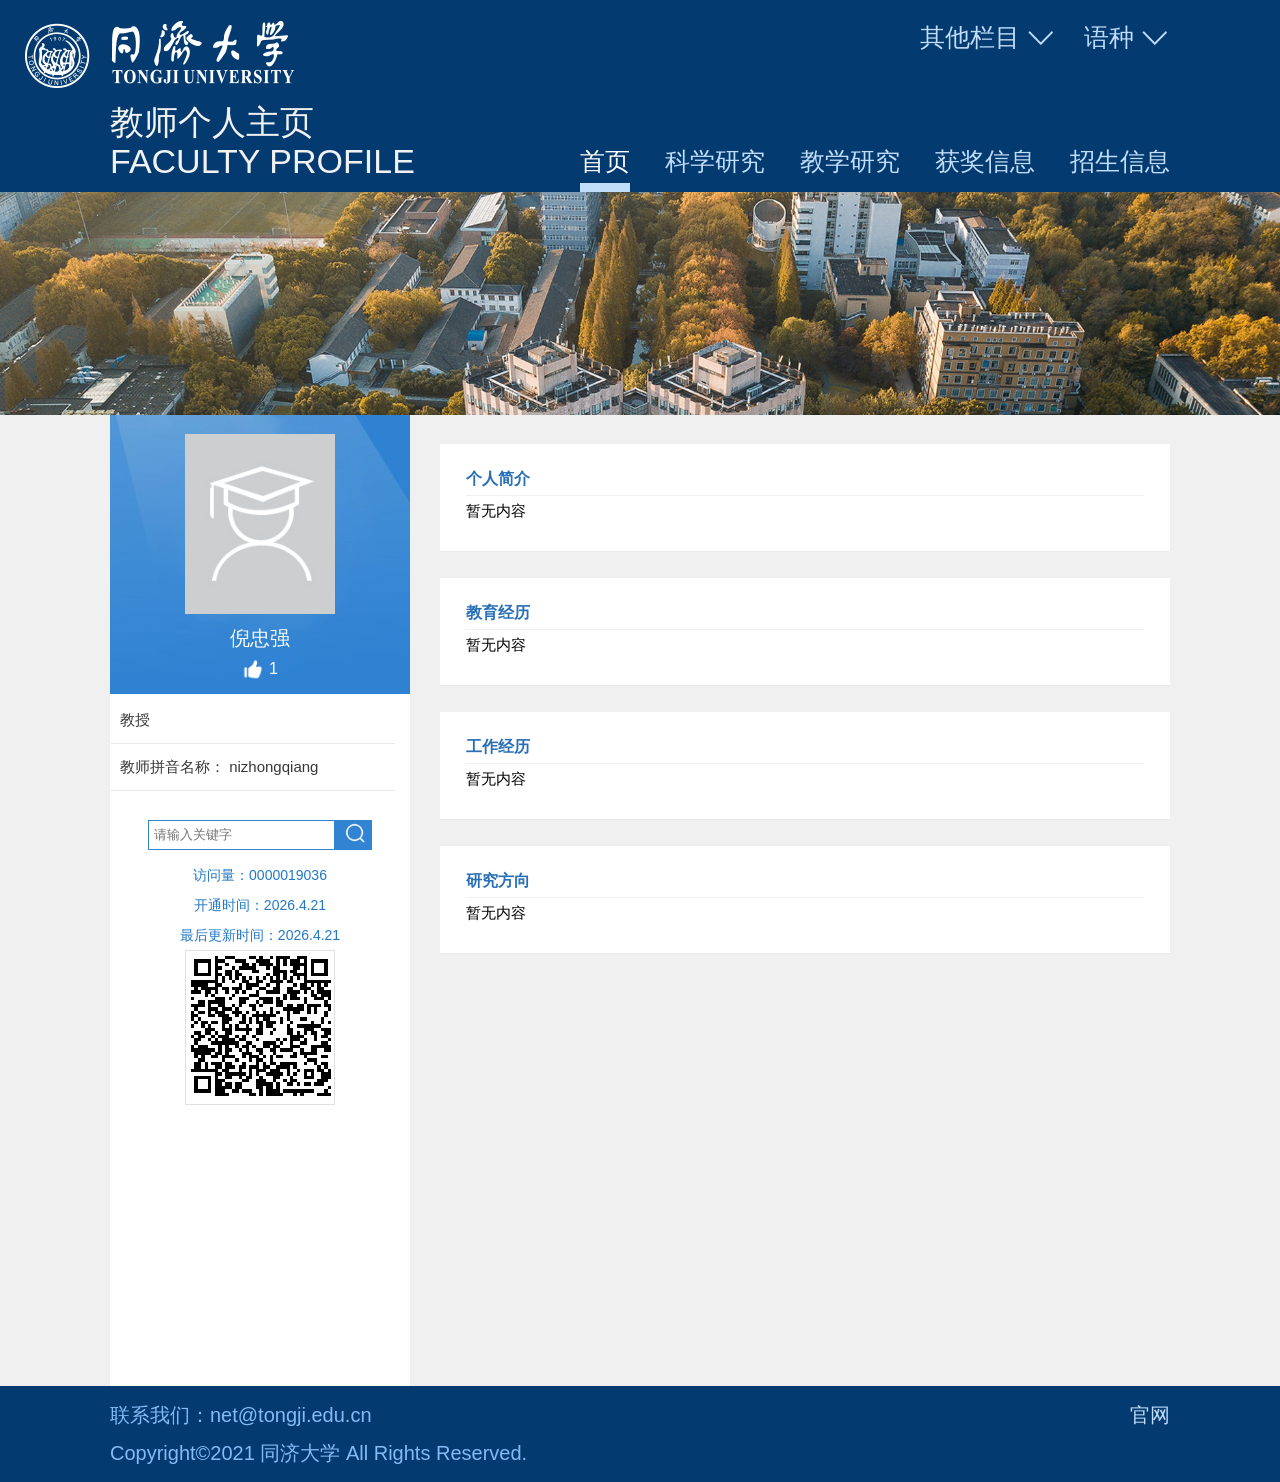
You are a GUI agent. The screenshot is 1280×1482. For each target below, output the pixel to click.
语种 (1127, 38)
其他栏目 (988, 38)
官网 (1150, 1415)
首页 (605, 161)
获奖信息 (985, 161)
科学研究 (715, 161)
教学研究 (850, 161)
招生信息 (1120, 161)
